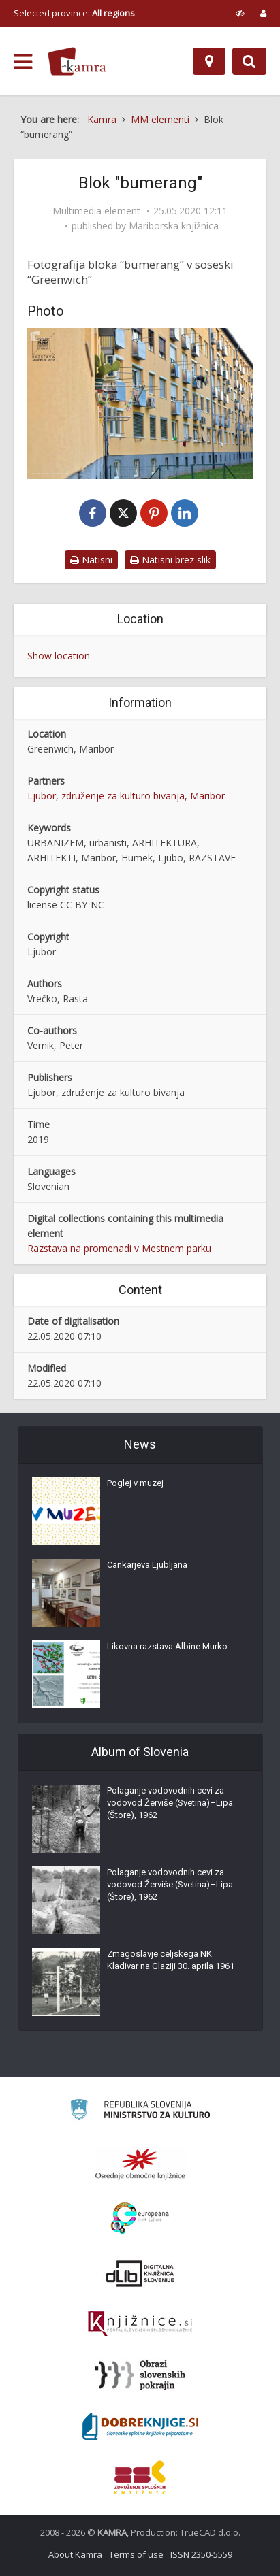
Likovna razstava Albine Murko (167, 1646)
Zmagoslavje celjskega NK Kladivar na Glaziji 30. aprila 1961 (170, 1960)
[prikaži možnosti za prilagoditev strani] (240, 13)
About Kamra (75, 2554)
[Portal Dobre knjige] (140, 2426)
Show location (58, 655)
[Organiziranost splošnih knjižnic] (140, 2164)
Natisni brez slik (170, 559)
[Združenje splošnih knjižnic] (140, 2477)
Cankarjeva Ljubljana (147, 1564)
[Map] (209, 61)
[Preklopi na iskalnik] (249, 61)
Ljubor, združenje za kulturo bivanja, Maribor (126, 795)
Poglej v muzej (135, 1483)
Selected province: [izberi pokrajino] (74, 13)
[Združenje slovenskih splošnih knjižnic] (140, 2324)
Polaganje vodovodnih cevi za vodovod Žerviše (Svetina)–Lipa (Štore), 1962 (170, 1802)
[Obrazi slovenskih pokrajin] (140, 2375)
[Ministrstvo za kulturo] (140, 2111)
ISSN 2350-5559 (201, 2554)
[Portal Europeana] (140, 2218)
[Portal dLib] (140, 2273)
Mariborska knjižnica (174, 226)
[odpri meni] (23, 62)
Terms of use (136, 2554)
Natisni (91, 559)
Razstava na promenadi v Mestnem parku (119, 1248)
